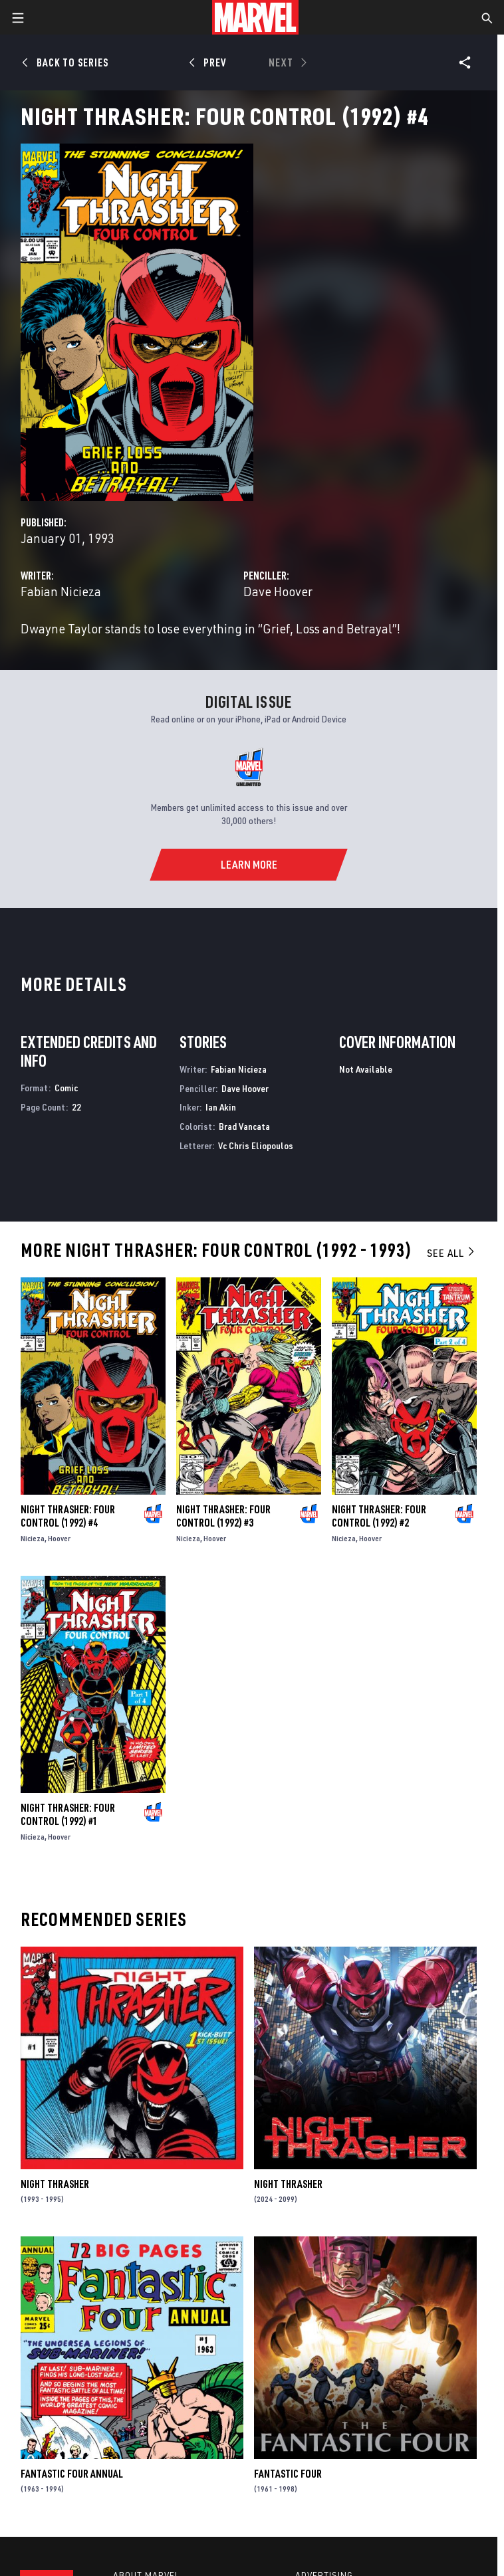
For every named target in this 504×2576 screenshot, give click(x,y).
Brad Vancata (244, 1126)
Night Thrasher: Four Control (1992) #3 (223, 1516)
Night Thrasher (55, 2184)
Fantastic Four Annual (72, 2473)
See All (451, 1252)
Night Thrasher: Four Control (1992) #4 (68, 1516)
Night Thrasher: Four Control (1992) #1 (68, 1814)
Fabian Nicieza (61, 591)
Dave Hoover (278, 591)
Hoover (59, 1538)
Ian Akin (220, 1107)
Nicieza (33, 1538)
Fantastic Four (288, 2473)
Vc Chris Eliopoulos (255, 1145)
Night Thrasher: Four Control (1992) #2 (379, 1516)
